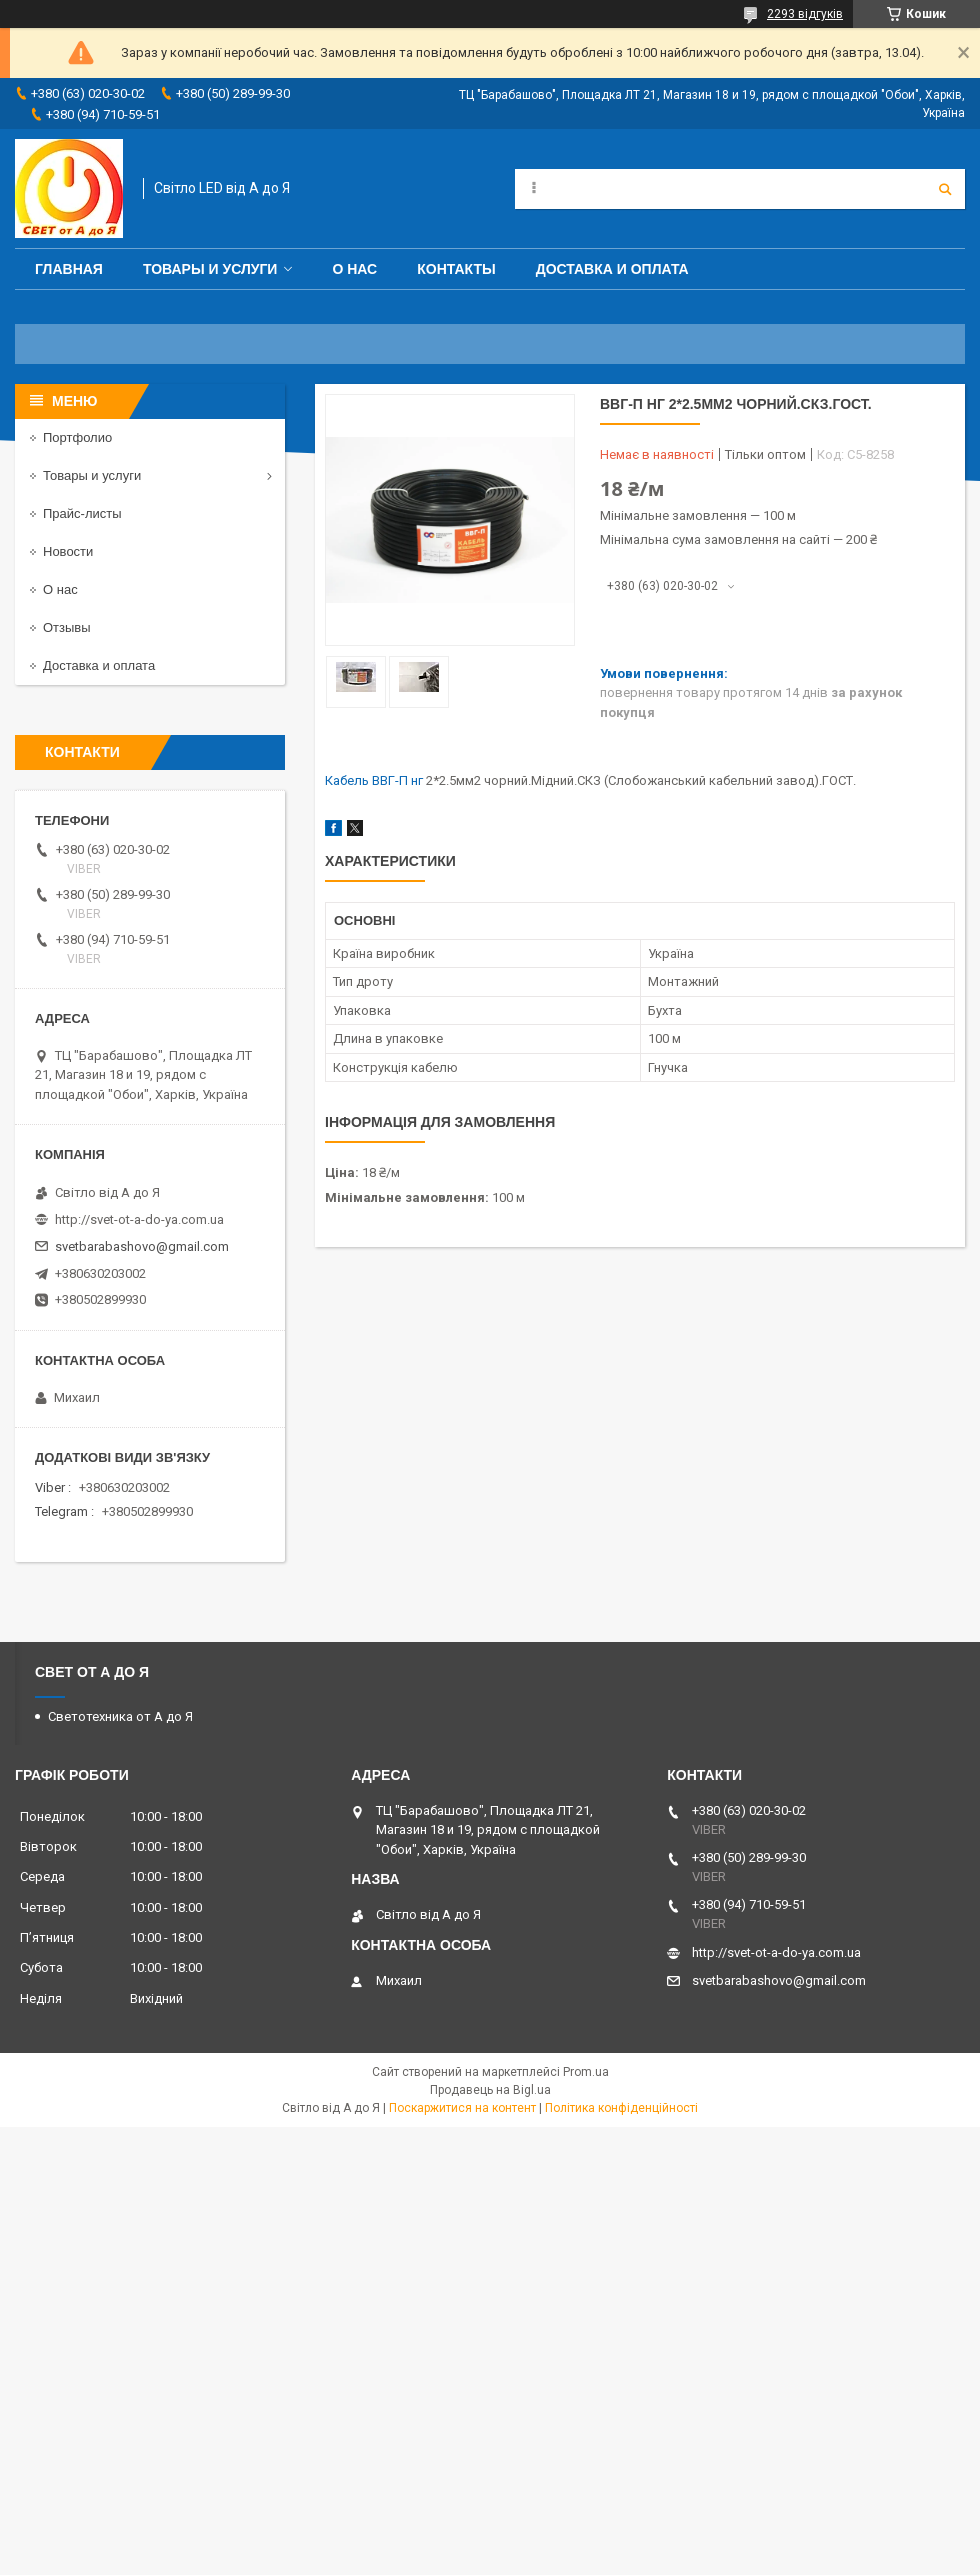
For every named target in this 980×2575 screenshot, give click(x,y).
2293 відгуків (805, 14)
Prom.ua (586, 2072)
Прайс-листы (82, 513)
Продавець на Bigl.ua (490, 2090)
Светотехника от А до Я (120, 1716)
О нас (354, 269)
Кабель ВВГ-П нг (374, 780)
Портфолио (77, 437)
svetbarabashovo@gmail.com (142, 1246)
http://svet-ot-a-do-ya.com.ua (139, 1219)
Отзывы (67, 627)
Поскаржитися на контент (462, 2108)
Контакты (456, 269)
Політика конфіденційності (621, 2108)
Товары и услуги (210, 269)
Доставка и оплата (612, 269)
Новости (68, 551)
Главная (69, 269)
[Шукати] (945, 189)
